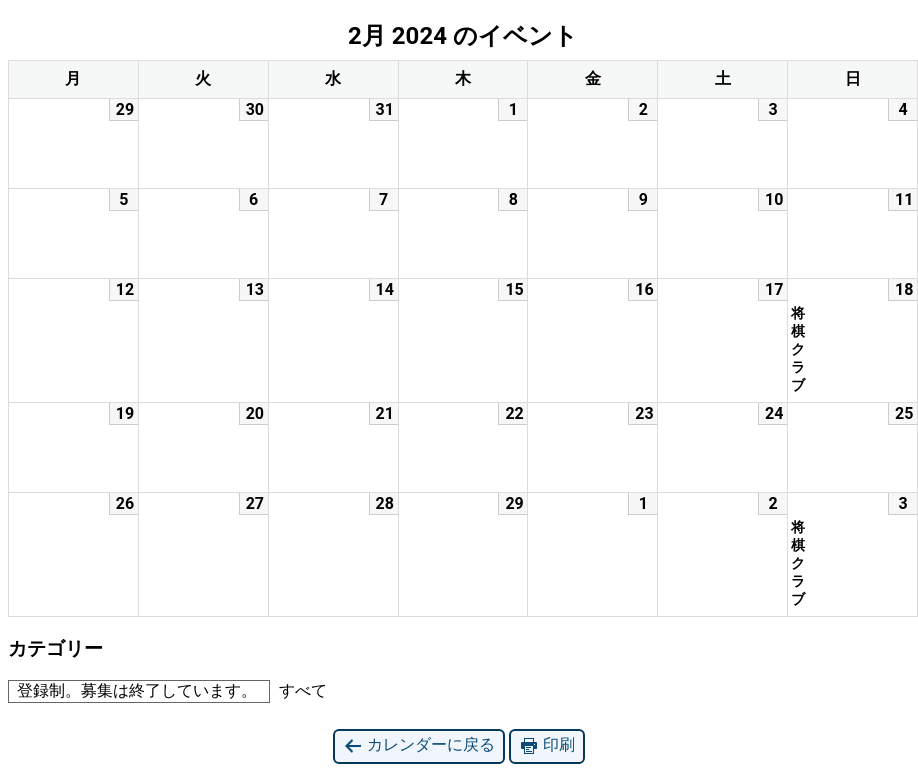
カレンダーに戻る (419, 745)
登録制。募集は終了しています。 (133, 690)
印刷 (547, 745)
